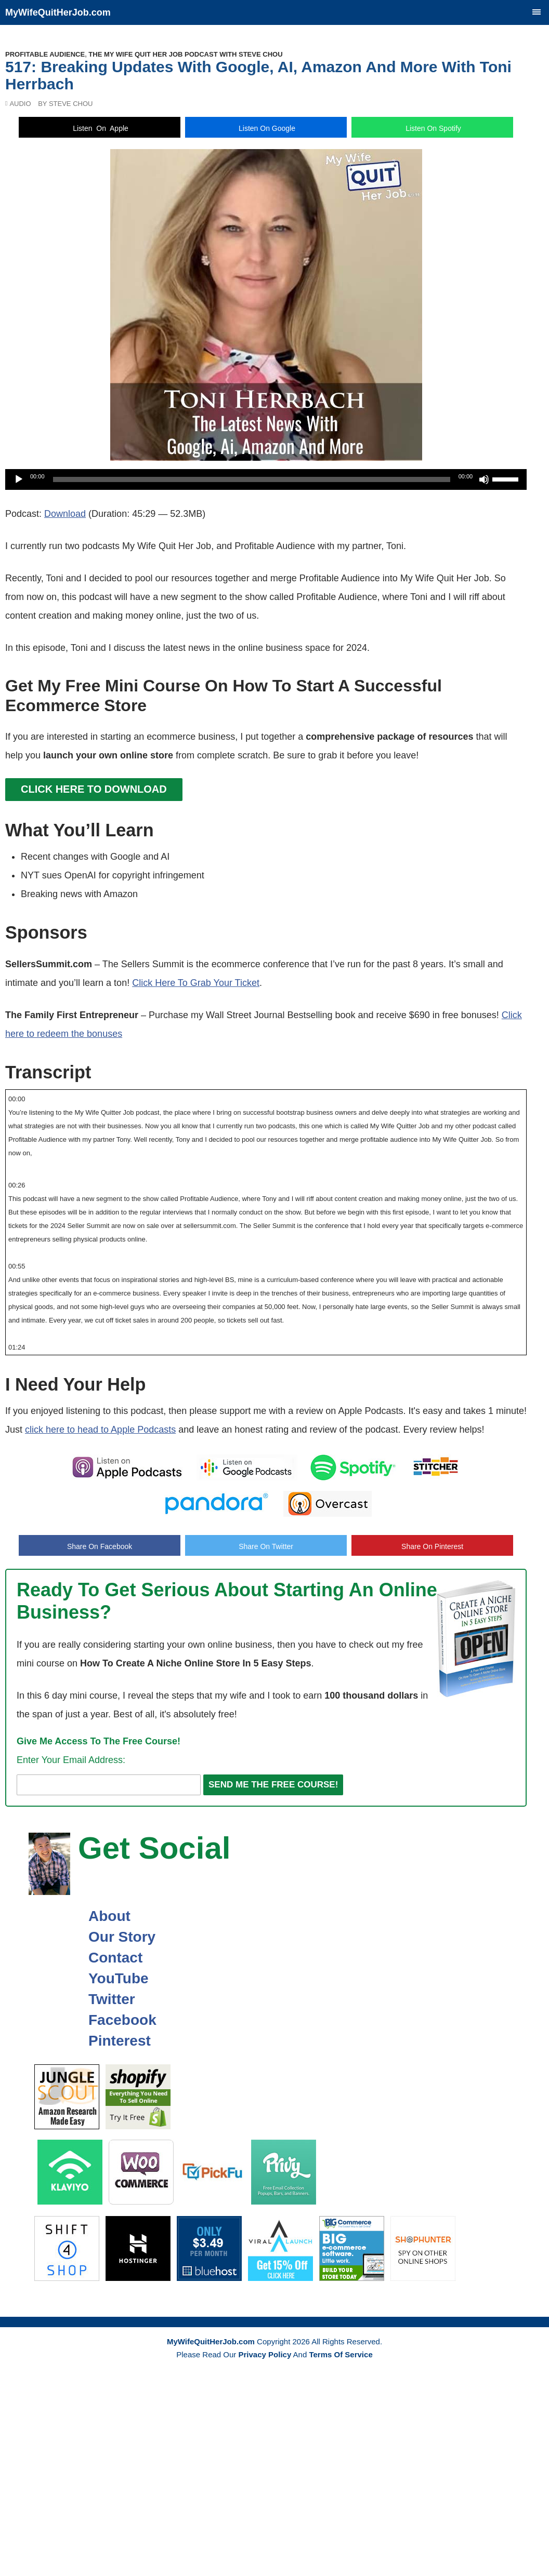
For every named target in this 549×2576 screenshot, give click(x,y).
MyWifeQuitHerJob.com (58, 12)
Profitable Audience (45, 54)
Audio (20, 104)
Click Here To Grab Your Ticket (195, 983)
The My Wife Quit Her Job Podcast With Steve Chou (185, 54)
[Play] (19, 479)
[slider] (251, 479)
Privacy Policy (265, 2354)
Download (65, 514)
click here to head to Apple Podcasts (100, 1429)
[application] (266, 479)
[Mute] (484, 479)
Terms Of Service (340, 2354)
